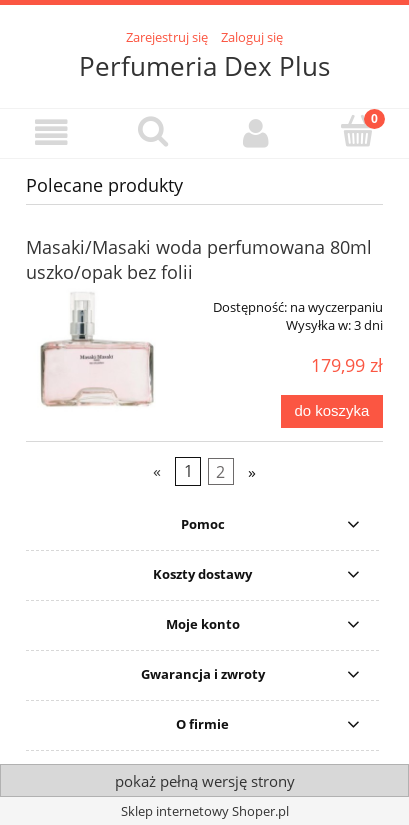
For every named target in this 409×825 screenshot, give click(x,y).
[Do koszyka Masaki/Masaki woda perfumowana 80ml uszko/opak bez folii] (332, 411)
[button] (51, 132)
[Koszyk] (358, 131)
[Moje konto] (256, 132)
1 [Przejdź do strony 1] (188, 471)
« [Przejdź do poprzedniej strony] (157, 471)
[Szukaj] (153, 131)
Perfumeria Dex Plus (204, 66)
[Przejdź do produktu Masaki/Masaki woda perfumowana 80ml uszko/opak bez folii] (97, 350)
